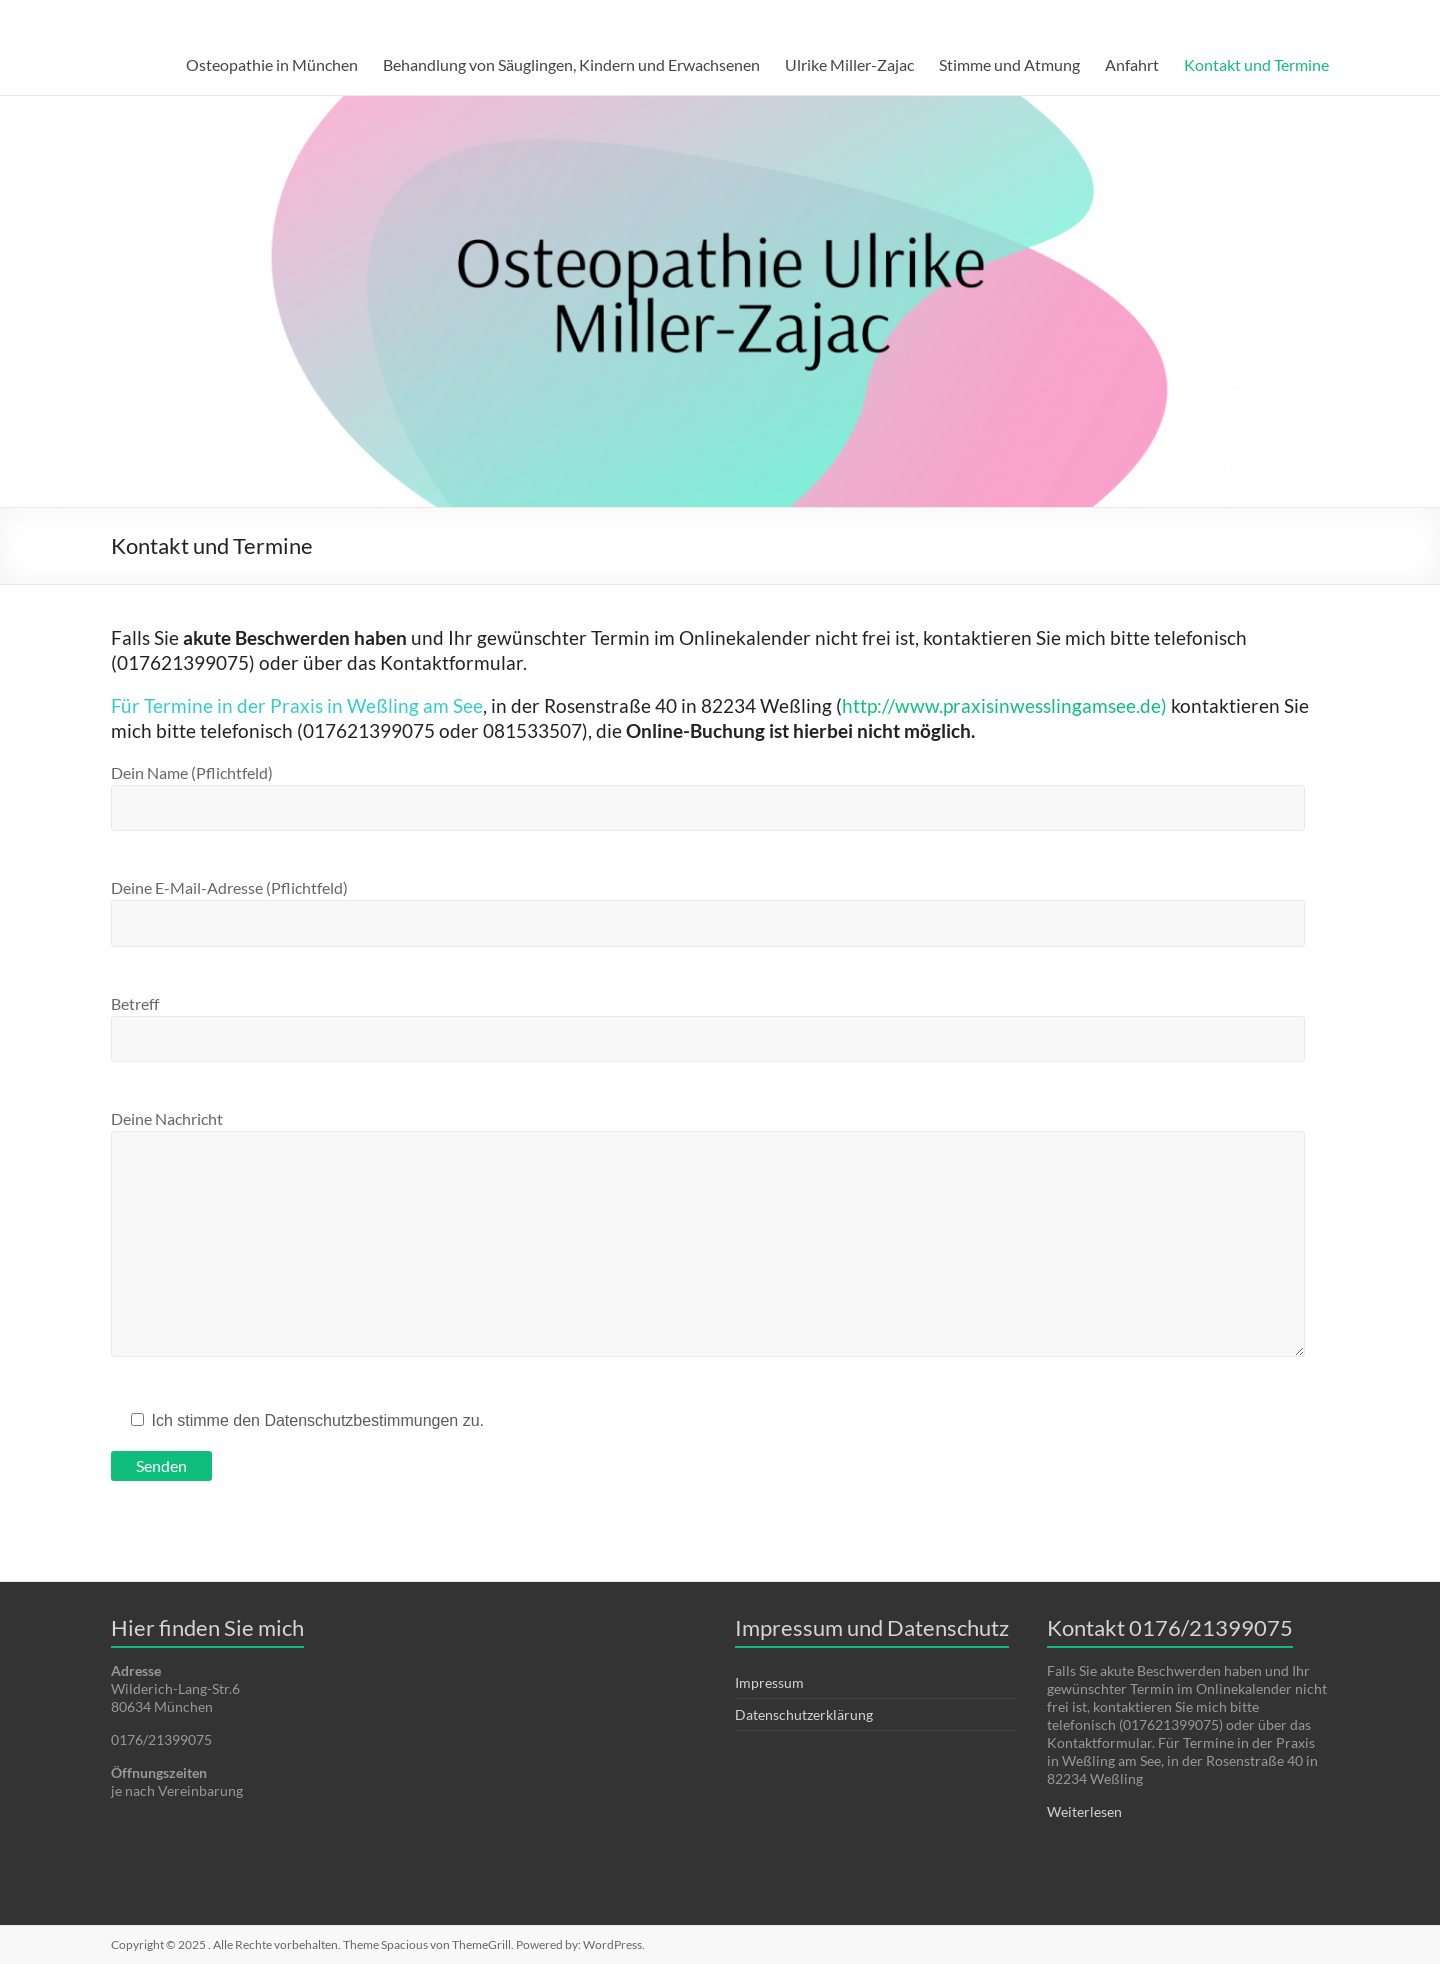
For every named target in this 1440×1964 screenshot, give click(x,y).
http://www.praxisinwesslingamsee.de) (1004, 705)
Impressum (769, 1682)
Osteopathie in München (272, 64)
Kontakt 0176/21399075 (1170, 1627)
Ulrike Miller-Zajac (849, 64)
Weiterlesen (1084, 1811)
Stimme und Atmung (1009, 64)
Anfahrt (1132, 64)
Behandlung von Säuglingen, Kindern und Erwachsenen (571, 64)
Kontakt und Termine (1256, 64)
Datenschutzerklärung (804, 1714)
